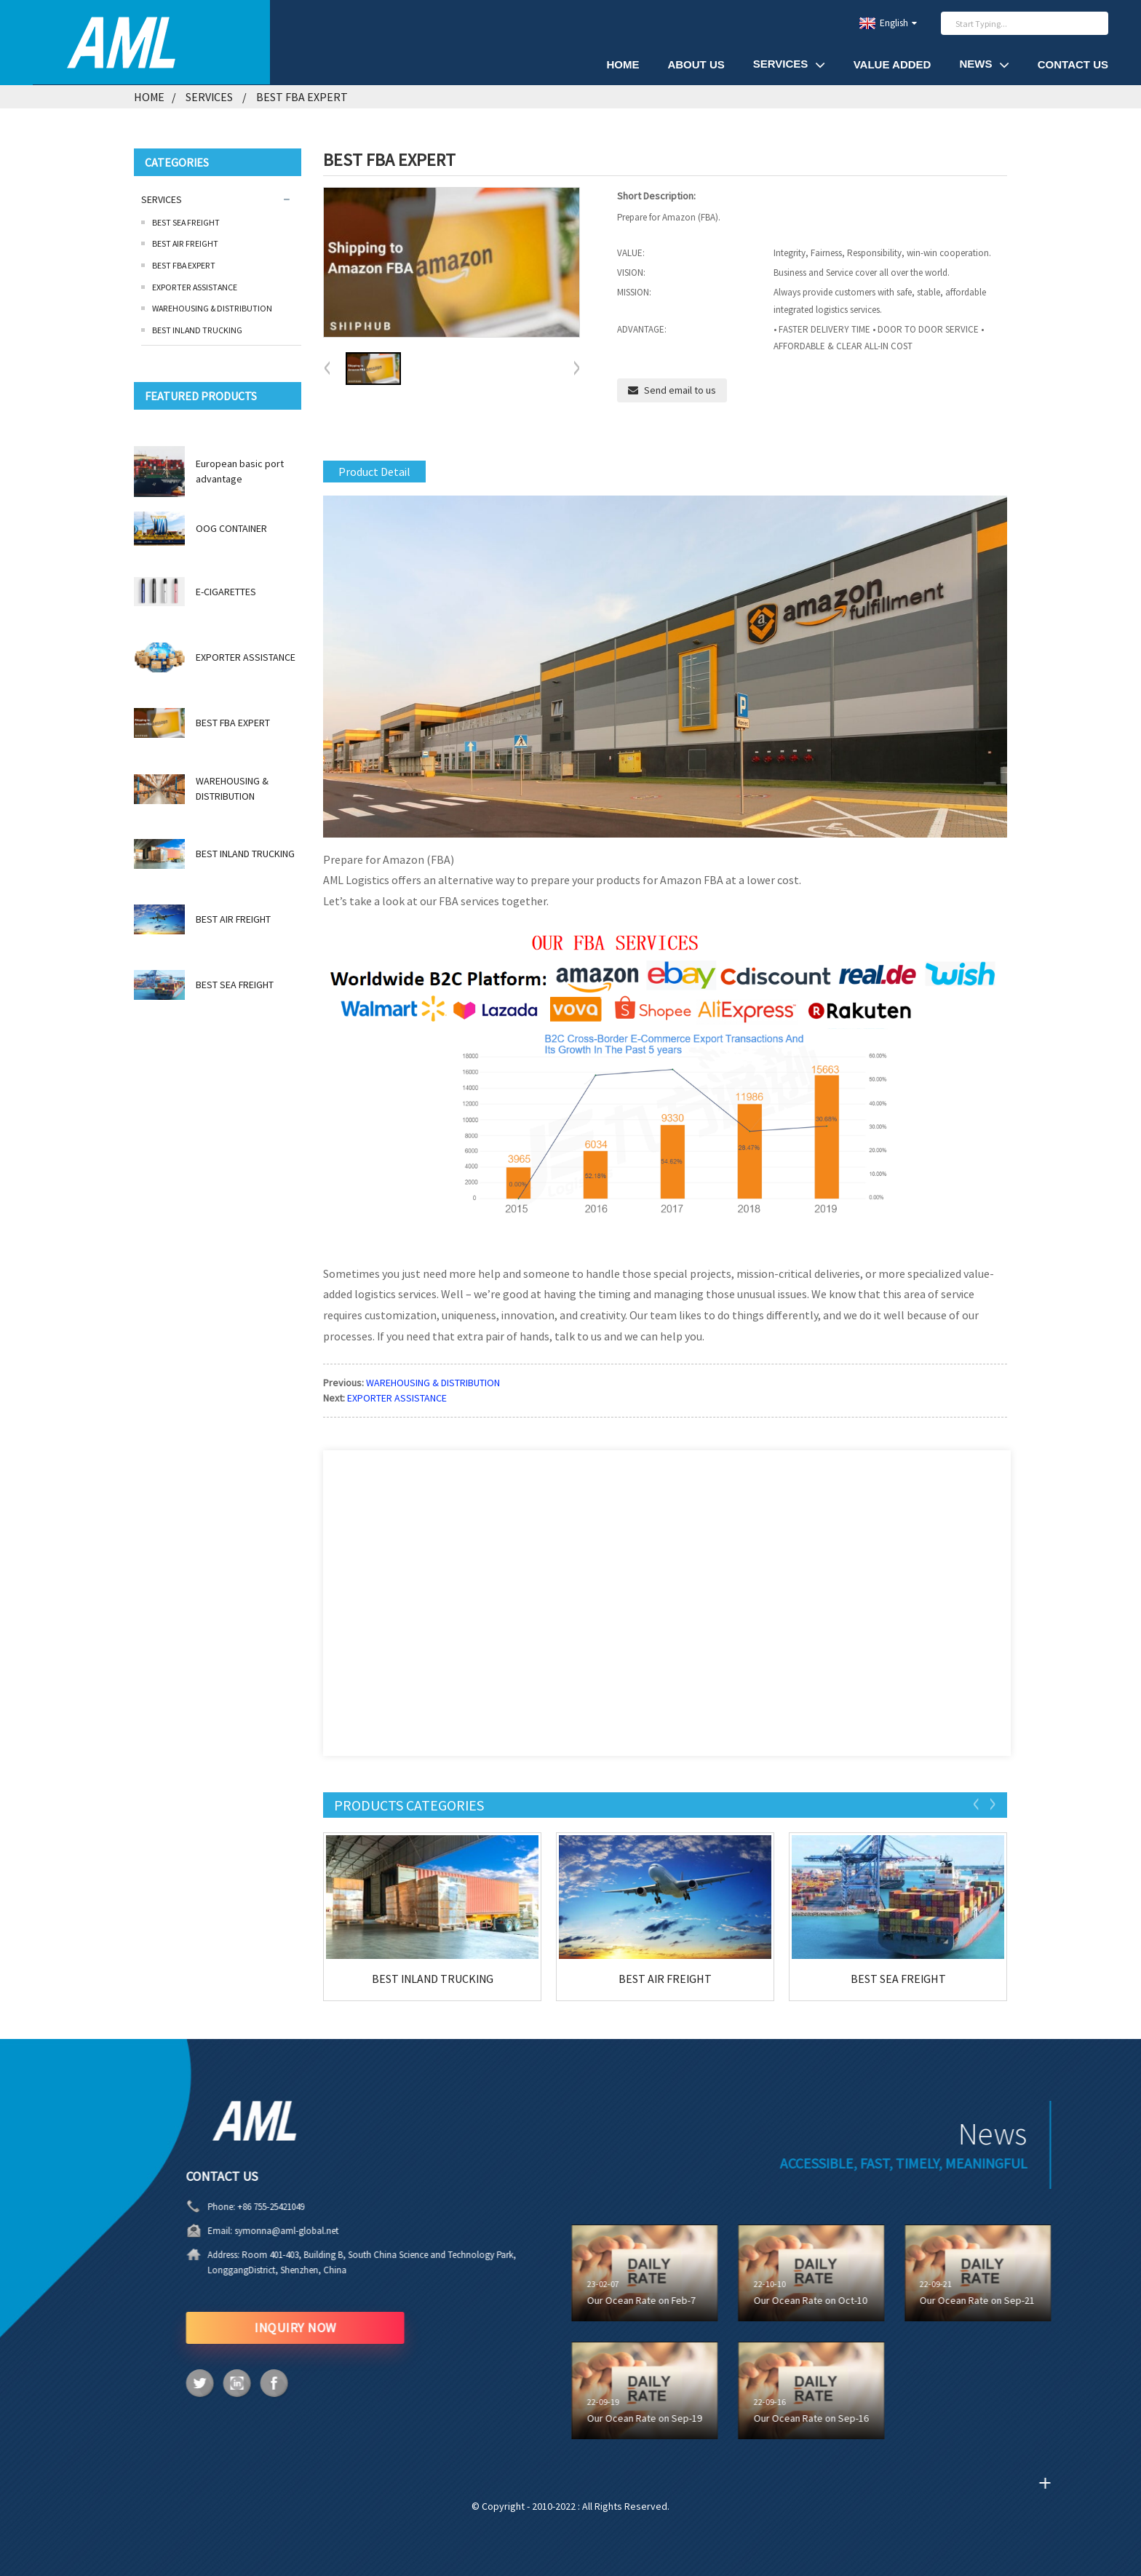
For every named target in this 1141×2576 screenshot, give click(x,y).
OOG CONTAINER (231, 528)
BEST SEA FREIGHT (186, 222)
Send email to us (680, 390)
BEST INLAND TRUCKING (197, 330)
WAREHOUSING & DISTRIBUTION (212, 308)
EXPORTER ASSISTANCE (194, 287)
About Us (695, 64)
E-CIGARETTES (226, 591)
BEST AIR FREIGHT (185, 243)
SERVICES (789, 64)
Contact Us (1073, 64)
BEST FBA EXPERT (302, 97)
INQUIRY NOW (246, 2327)
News (984, 64)
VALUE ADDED (892, 64)
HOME (622, 64)
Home (149, 97)
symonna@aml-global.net (238, 2231)
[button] (576, 369)
